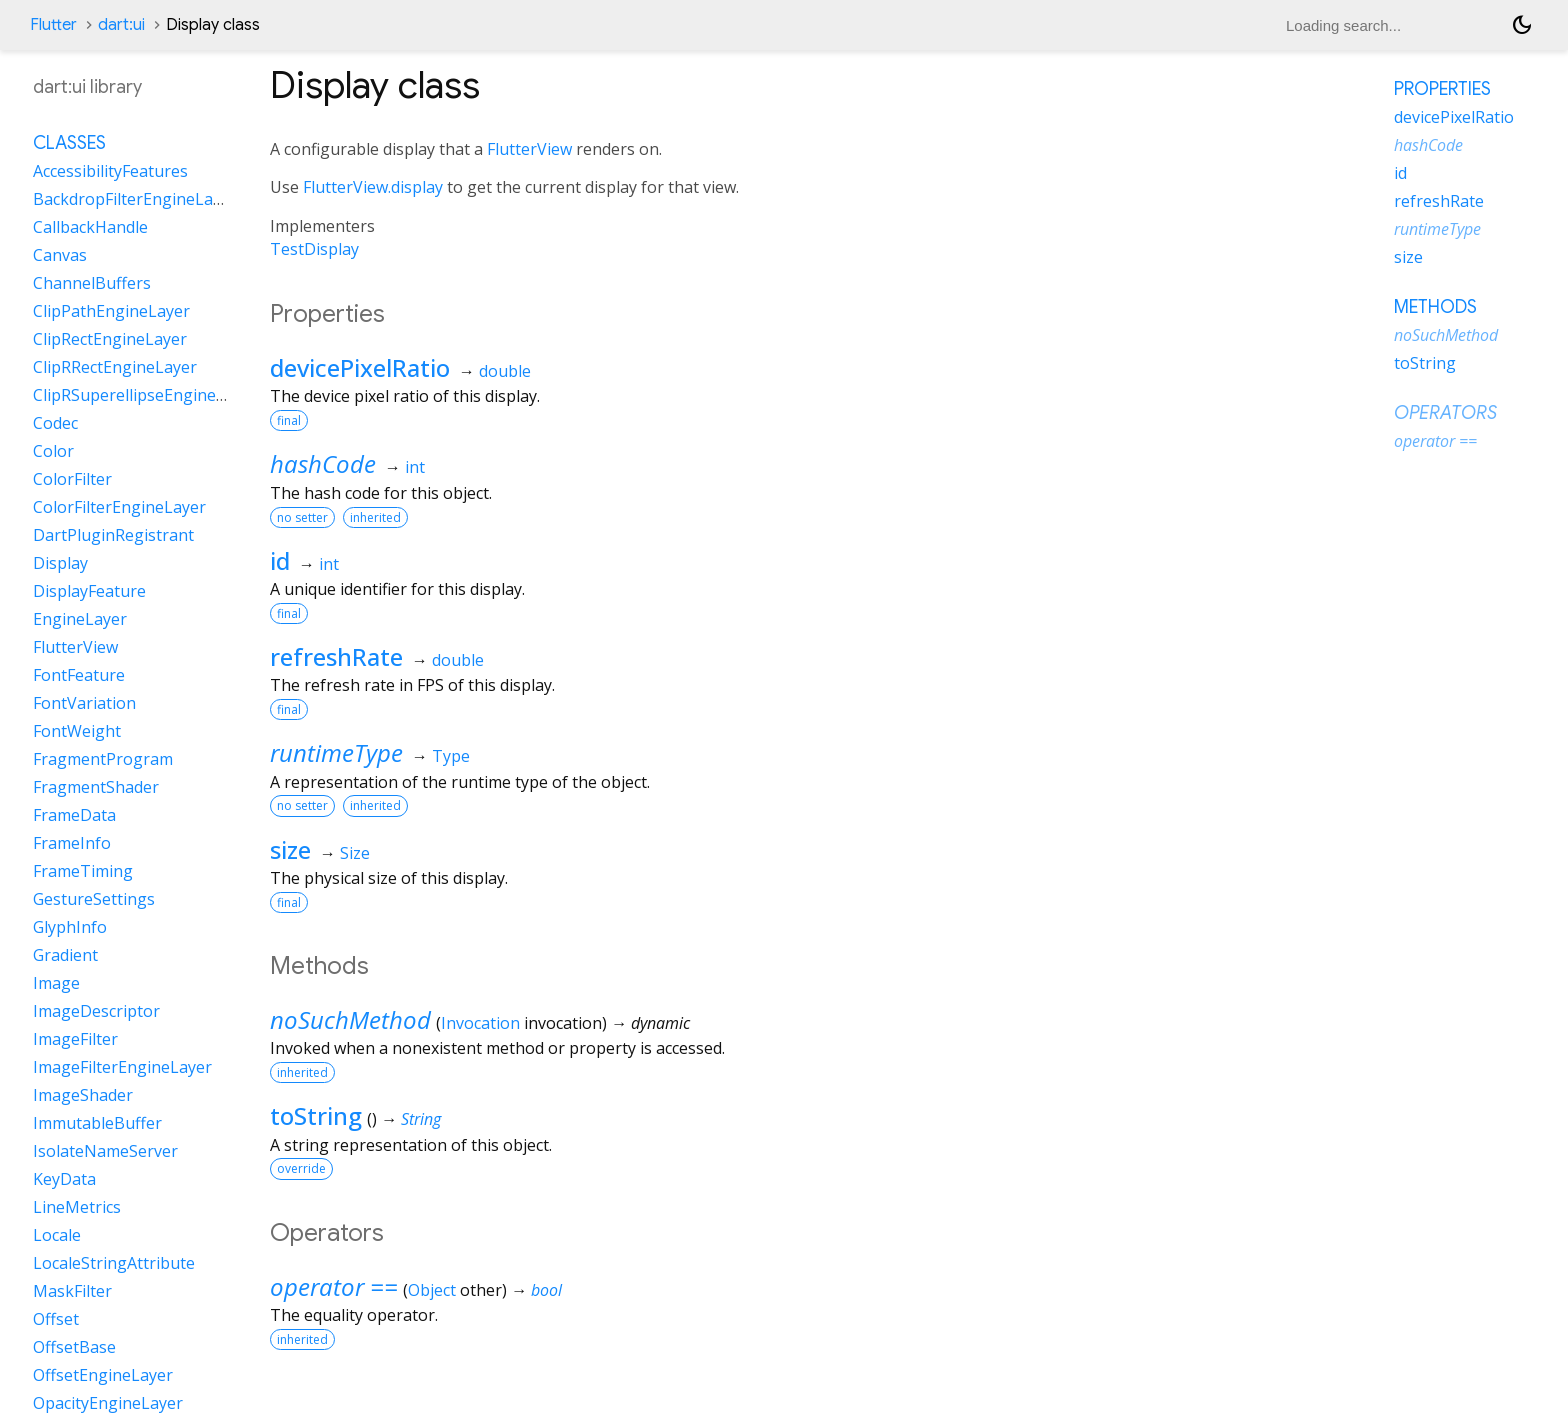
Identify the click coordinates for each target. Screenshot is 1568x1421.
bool (546, 1290)
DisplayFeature (89, 591)
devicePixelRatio (360, 367)
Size (355, 853)
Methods (1435, 307)
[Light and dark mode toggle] (1522, 25)
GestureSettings (94, 899)
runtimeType (336, 752)
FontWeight (77, 731)
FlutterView (529, 149)
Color (53, 451)
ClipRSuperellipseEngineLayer (145, 395)
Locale (57, 1235)
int (415, 467)
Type (451, 756)
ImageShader (83, 1095)
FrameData (74, 815)
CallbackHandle (90, 227)
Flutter (53, 25)
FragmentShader (96, 787)
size (290, 849)
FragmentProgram (103, 759)
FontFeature (79, 675)
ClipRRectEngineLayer (115, 367)
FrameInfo (72, 843)
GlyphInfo (70, 927)
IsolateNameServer (105, 1151)
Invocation (480, 1023)
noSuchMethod (350, 1019)
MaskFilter (72, 1291)
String (421, 1119)
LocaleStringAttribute (114, 1263)
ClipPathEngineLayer (111, 311)
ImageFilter (75, 1039)
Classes (69, 143)
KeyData (64, 1179)
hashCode (323, 463)
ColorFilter (72, 479)
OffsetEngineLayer (103, 1375)
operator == (334, 1286)
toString (316, 1115)
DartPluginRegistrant (113, 535)
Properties (1442, 89)
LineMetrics (77, 1207)
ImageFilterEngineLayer (122, 1067)
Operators (1445, 413)
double (505, 371)
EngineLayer (80, 619)
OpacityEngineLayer (108, 1403)
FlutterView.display (373, 187)
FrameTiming (83, 871)
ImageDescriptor (96, 1011)
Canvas (60, 255)
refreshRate (336, 656)
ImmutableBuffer (97, 1123)
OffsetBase (74, 1347)
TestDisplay (314, 249)
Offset (56, 1319)
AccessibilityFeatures (110, 171)
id (280, 560)
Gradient (65, 955)
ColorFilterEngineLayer (119, 507)
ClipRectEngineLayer (110, 339)
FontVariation (84, 703)
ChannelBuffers (92, 283)
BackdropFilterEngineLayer (135, 199)
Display (60, 563)
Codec (55, 423)
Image (56, 983)
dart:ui (121, 25)
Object (432, 1290)
